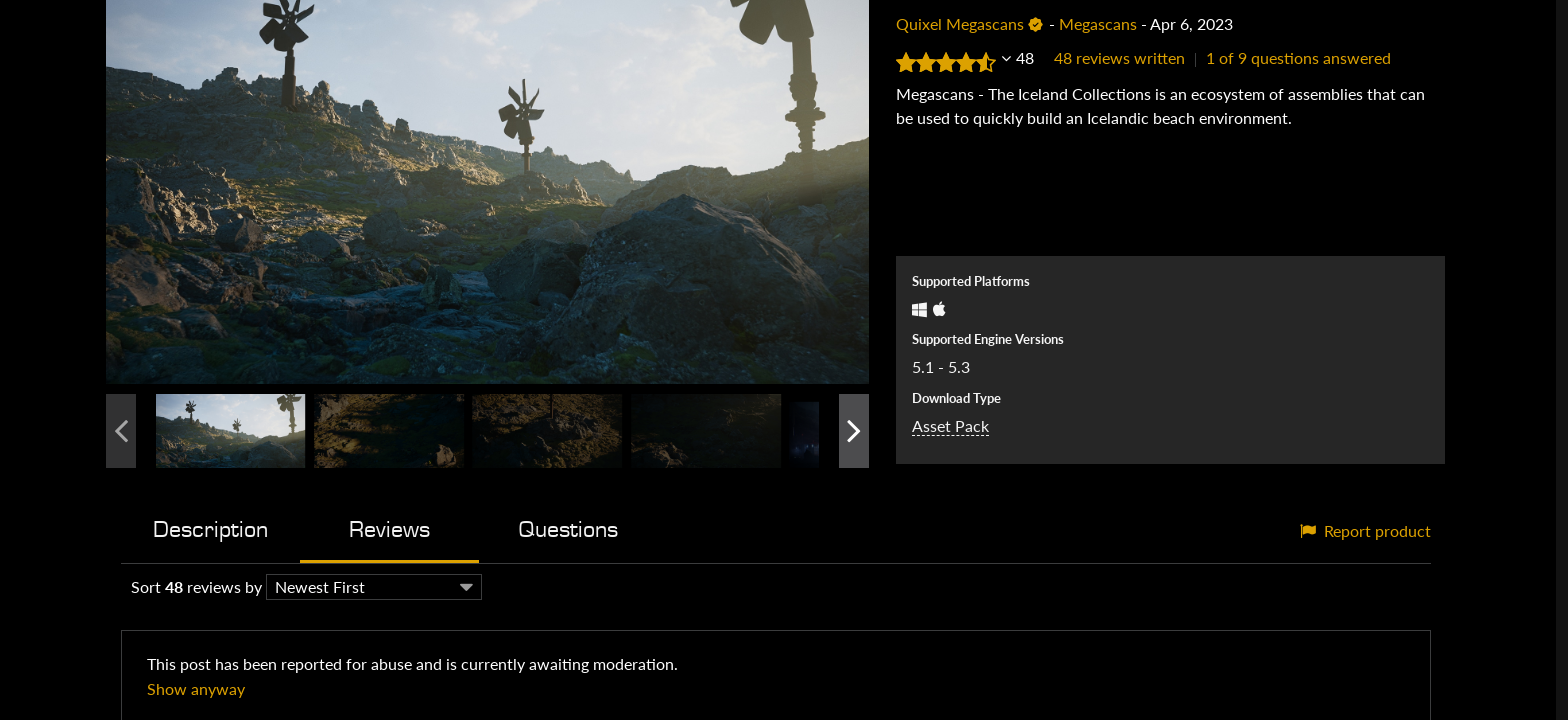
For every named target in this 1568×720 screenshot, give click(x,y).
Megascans (1098, 23)
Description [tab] (210, 529)
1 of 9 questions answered (1298, 57)
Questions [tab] (568, 529)
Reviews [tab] (389, 529)
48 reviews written (1119, 57)
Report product (1365, 530)
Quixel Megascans (960, 23)
